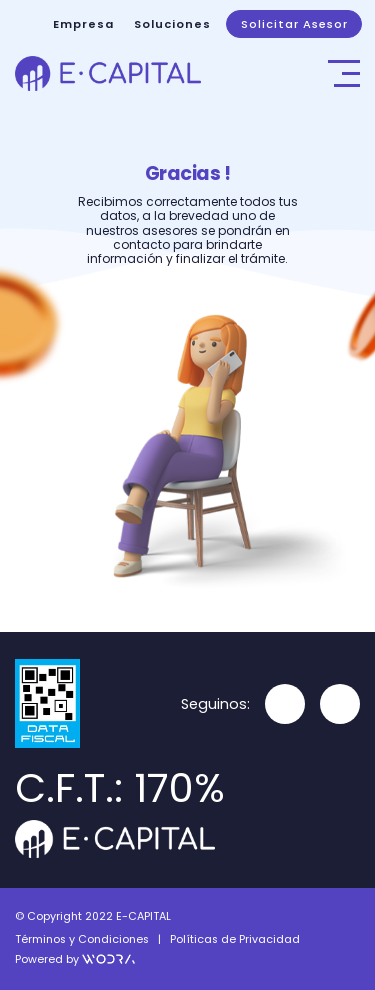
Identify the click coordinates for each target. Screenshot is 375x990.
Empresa (83, 24)
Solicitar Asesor (294, 24)
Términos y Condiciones (82, 939)
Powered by (75, 959)
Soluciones (172, 24)
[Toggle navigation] (344, 73)
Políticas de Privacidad (235, 939)
